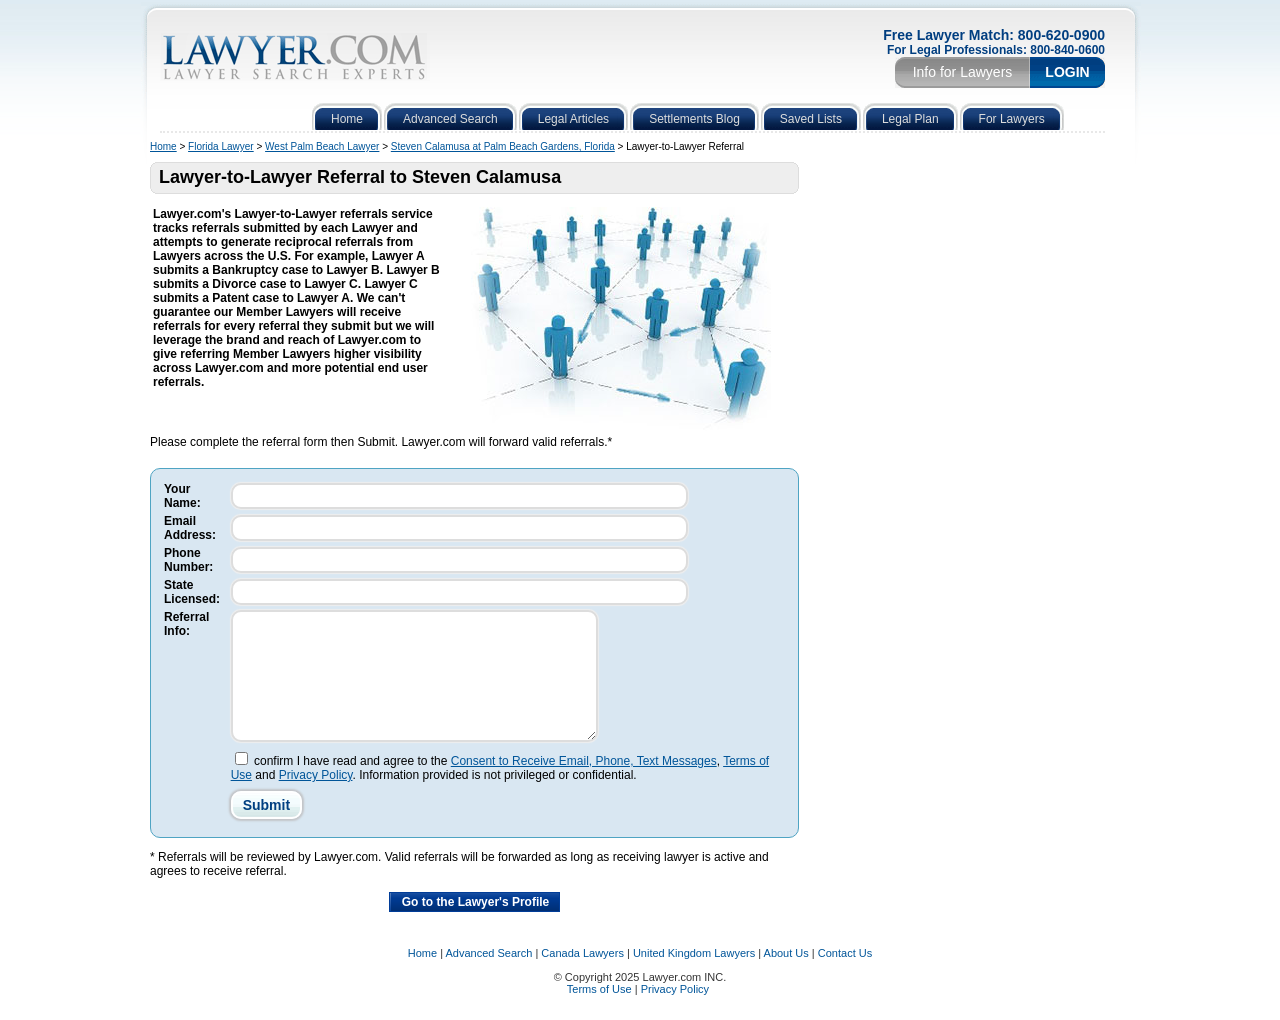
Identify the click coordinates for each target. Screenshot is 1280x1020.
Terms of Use (599, 1013)
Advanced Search (489, 977)
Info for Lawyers (963, 72)
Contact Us (845, 977)
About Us (786, 977)
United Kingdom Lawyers (694, 977)
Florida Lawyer (221, 146)
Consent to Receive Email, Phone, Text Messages (584, 785)
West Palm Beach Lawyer (322, 146)
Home (163, 146)
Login (1067, 72)
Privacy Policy (316, 799)
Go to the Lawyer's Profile (476, 926)
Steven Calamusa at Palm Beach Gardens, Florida (503, 146)
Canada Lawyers (582, 977)
